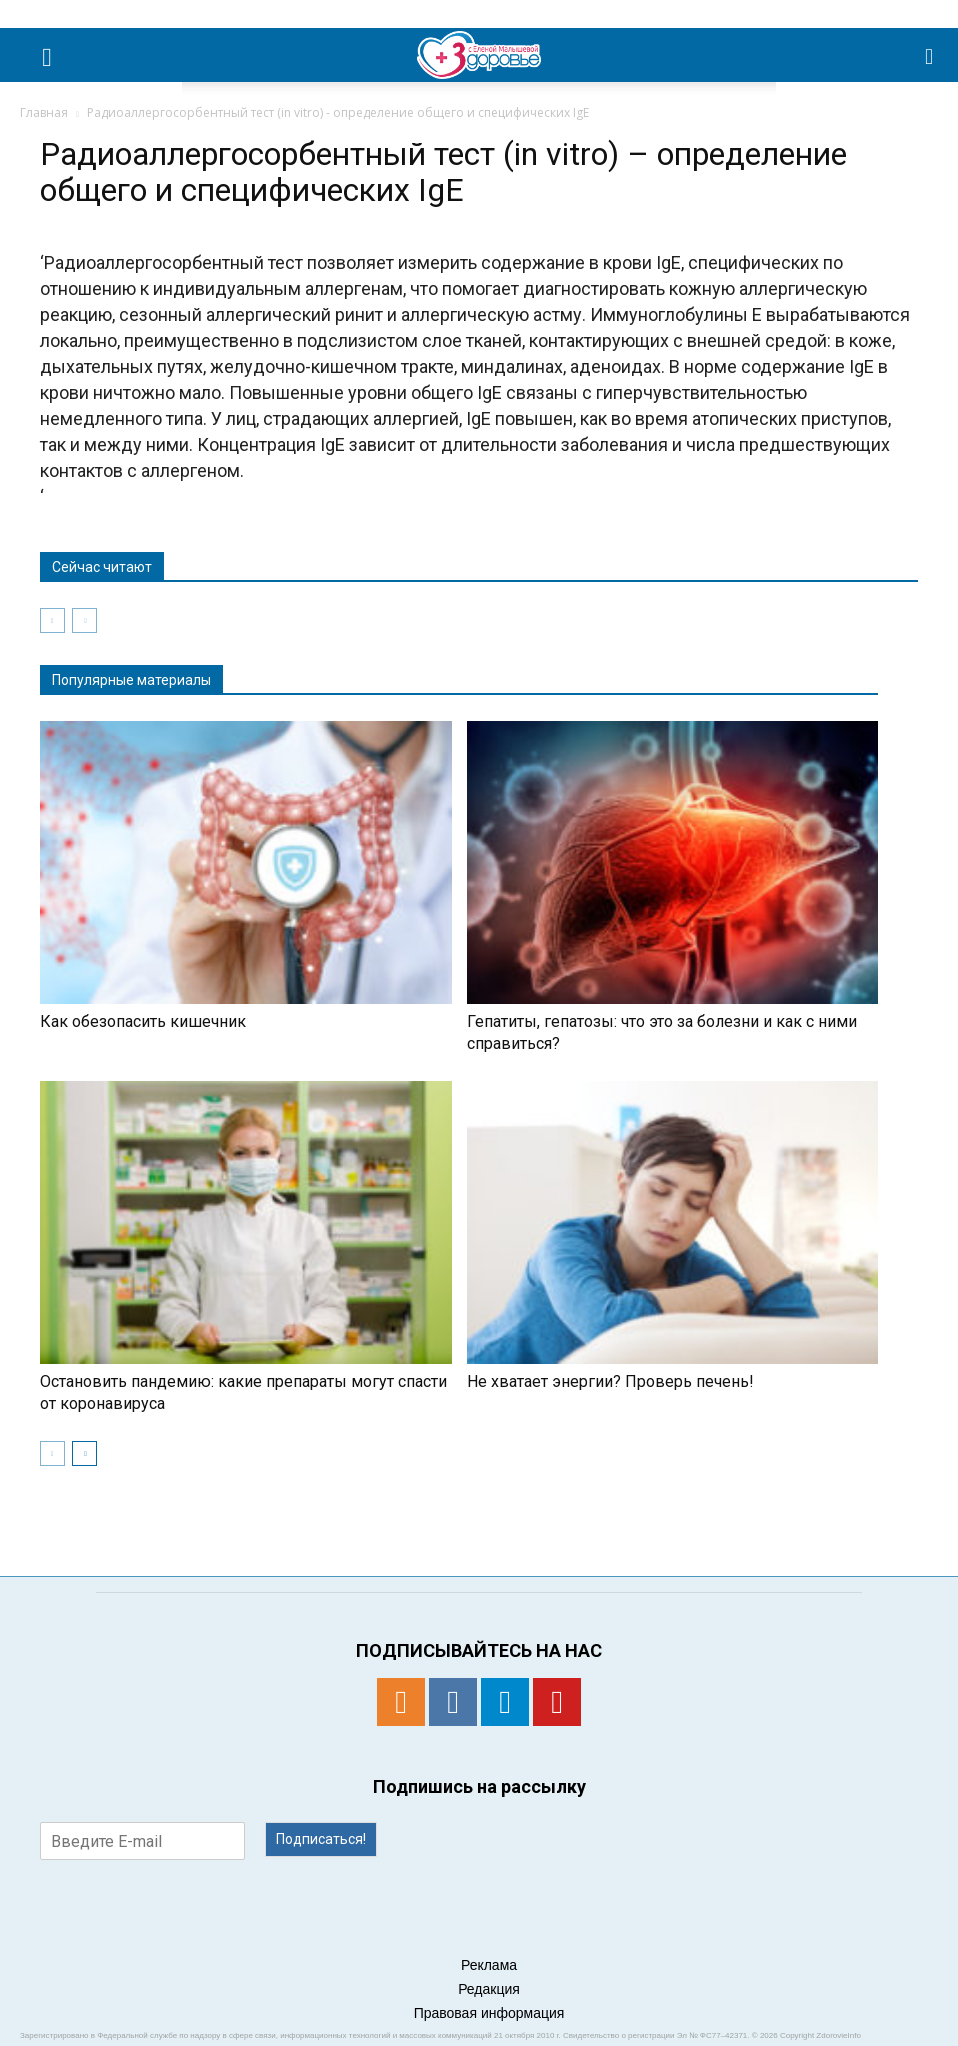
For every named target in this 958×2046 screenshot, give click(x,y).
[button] (930, 55)
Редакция (489, 1989)
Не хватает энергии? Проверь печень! (610, 1381)
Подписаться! (321, 1839)
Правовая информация (489, 2013)
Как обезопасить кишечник (143, 1021)
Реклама (489, 1965)
